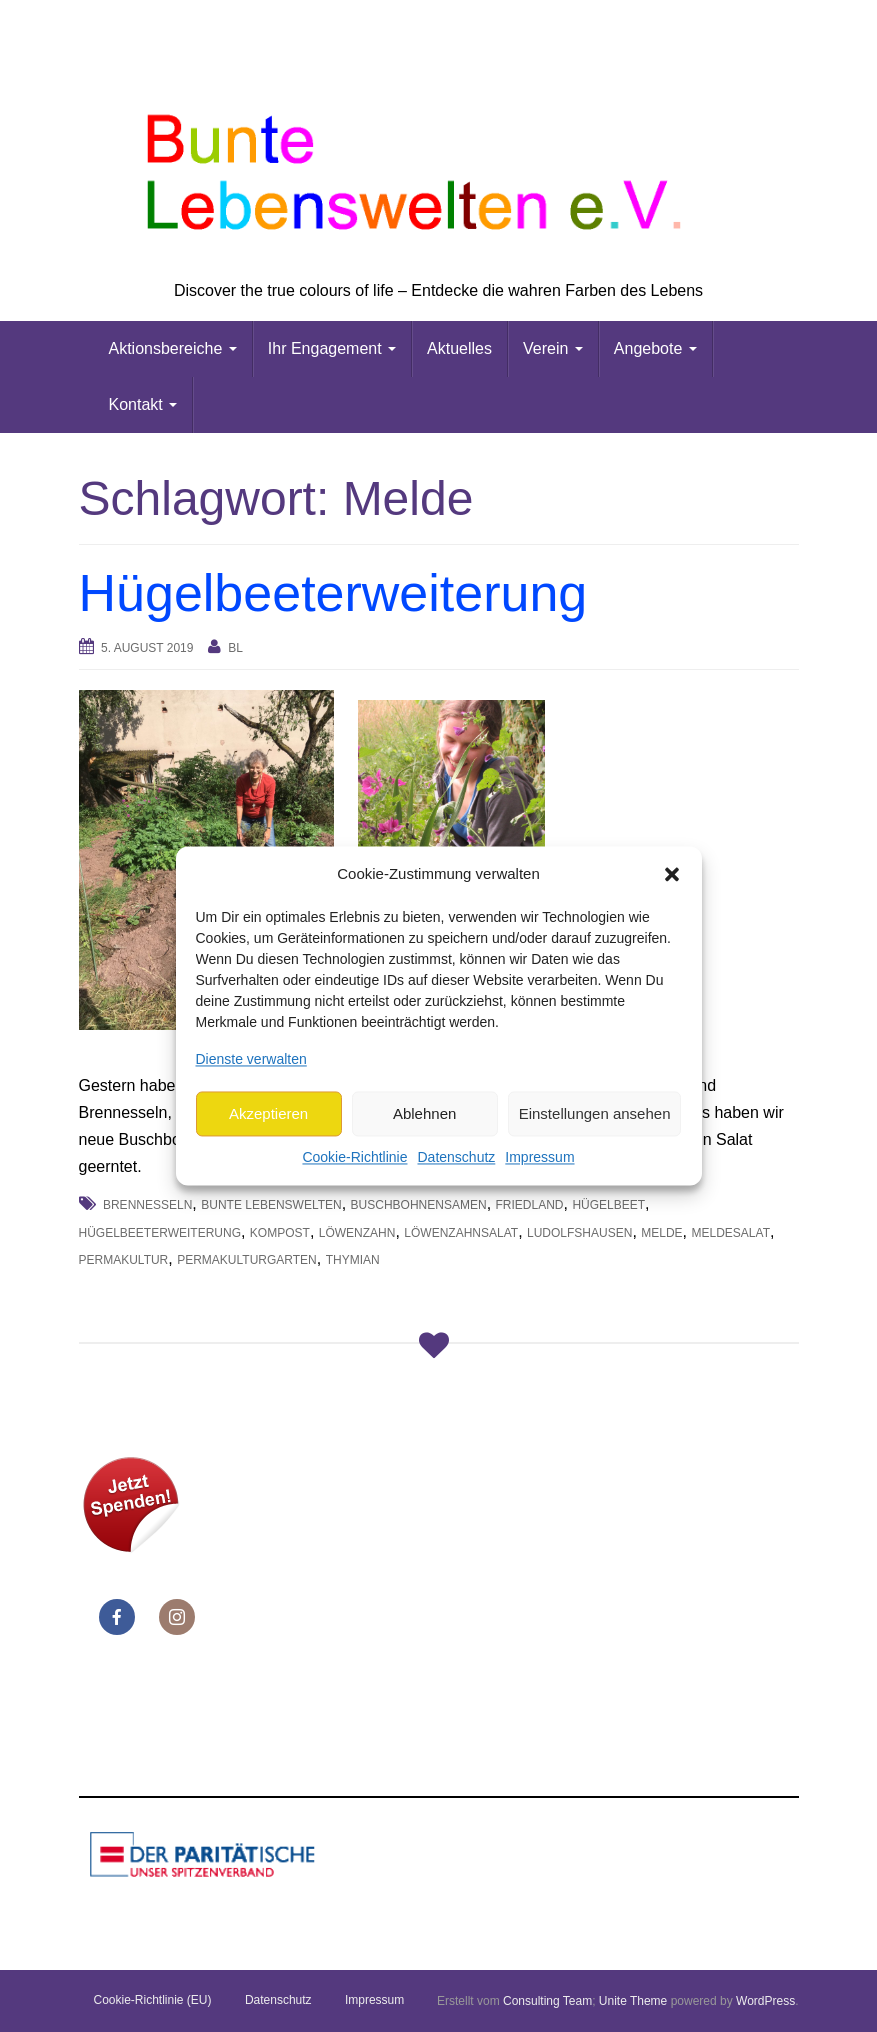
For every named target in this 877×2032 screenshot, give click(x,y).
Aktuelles (459, 348)
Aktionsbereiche (173, 348)
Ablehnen (424, 1113)
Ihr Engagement (332, 348)
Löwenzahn (357, 1233)
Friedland (530, 1205)
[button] (672, 874)
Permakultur (124, 1260)
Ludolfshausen (579, 1233)
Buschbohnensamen (419, 1205)
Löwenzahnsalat (461, 1233)
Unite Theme (633, 2001)
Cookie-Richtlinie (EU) (153, 2000)
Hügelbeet (608, 1205)
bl (235, 648)
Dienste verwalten (251, 1059)
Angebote (655, 348)
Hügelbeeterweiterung (333, 593)
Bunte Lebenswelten (271, 1205)
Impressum (539, 1158)
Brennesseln (147, 1205)
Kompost (280, 1233)
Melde (661, 1233)
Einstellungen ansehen (595, 1113)
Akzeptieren (268, 1113)
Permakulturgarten (247, 1260)
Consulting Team (547, 2001)
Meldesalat (731, 1233)
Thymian (353, 1260)
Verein (553, 348)
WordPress (765, 2001)
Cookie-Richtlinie (354, 1158)
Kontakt (143, 404)
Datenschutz (456, 1158)
